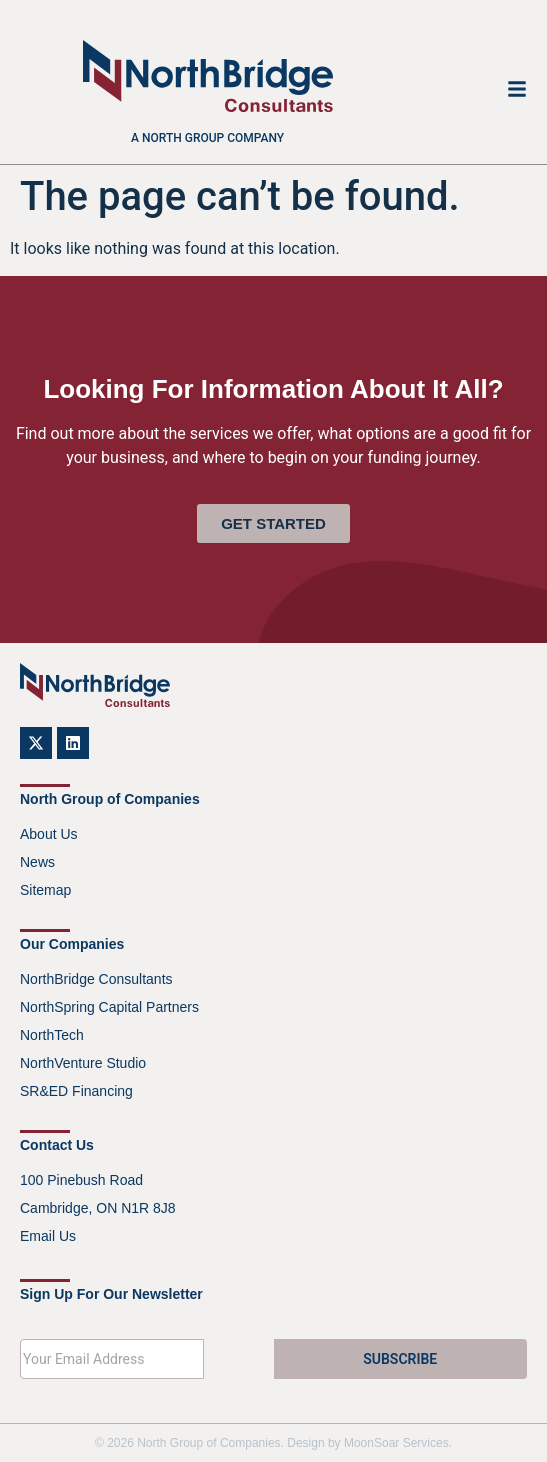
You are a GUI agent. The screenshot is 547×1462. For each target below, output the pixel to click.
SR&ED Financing (76, 1091)
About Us (49, 834)
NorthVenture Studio (83, 1063)
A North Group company (207, 138)
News (37, 862)
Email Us (48, 1236)
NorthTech (52, 1035)
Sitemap (45, 890)
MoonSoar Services (396, 1443)
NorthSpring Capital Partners (109, 1007)
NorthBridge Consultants (96, 979)
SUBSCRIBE (400, 1359)
